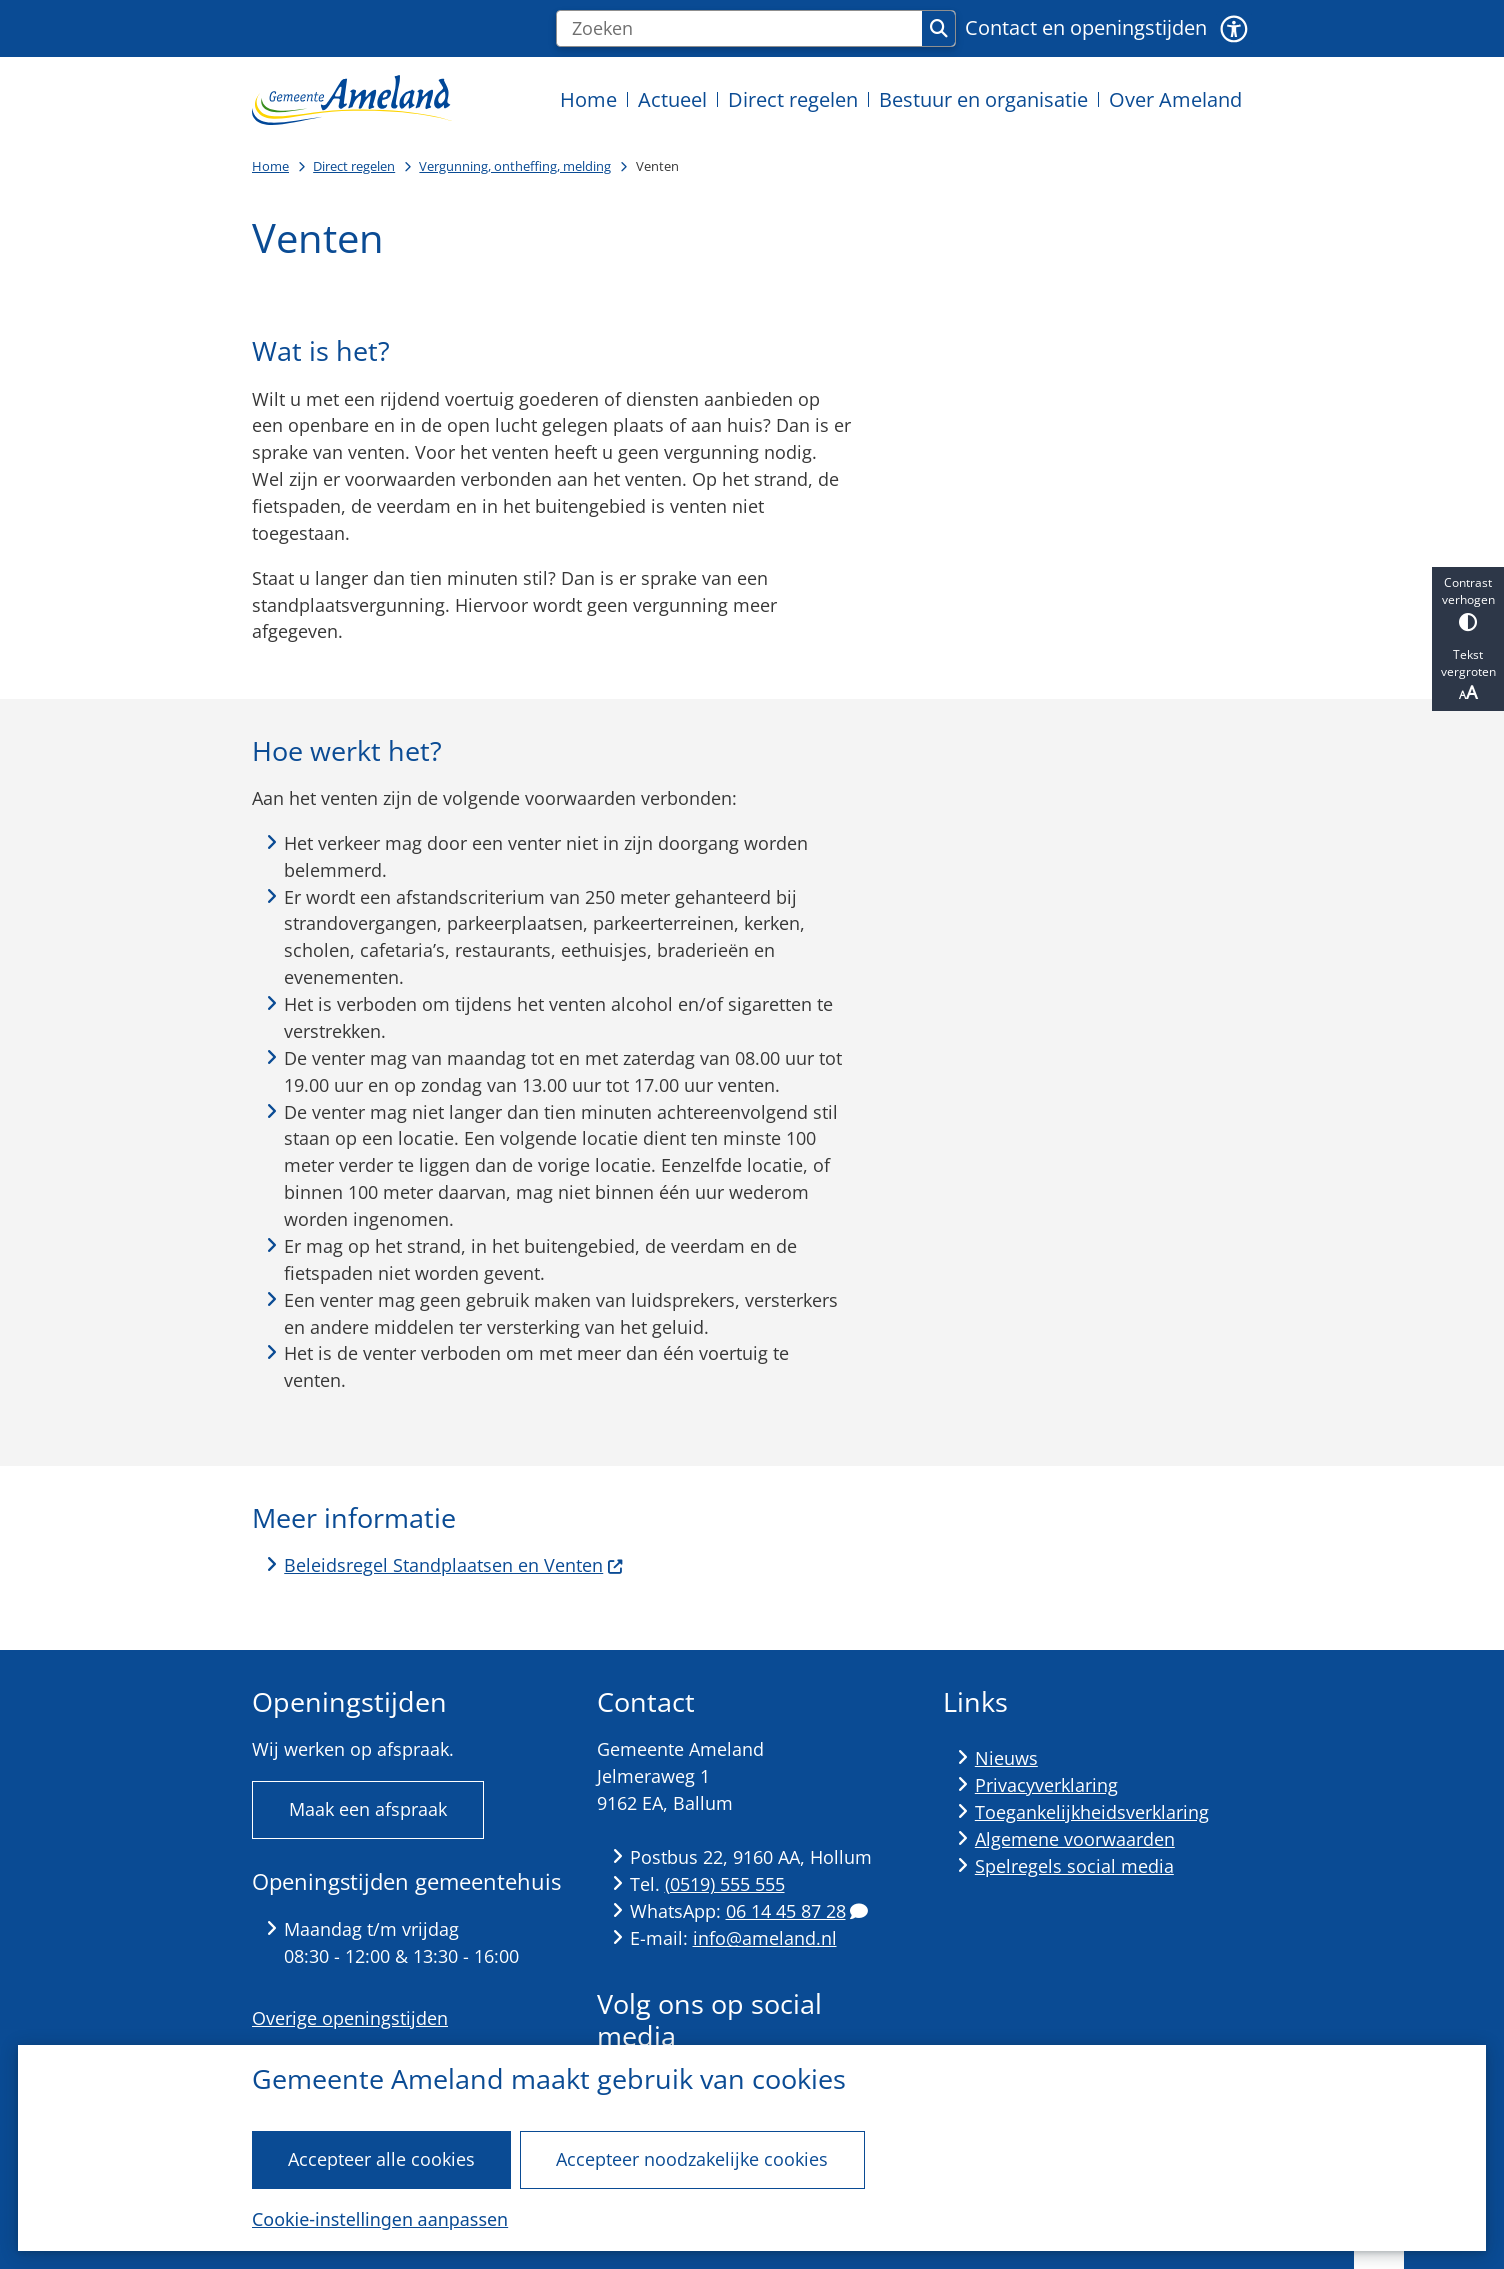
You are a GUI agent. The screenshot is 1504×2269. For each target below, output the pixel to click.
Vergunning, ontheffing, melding (515, 166)
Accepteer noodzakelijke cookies (692, 2159)
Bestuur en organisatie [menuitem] (983, 99)
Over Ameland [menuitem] (1175, 99)
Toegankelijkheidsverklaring (1092, 1812)
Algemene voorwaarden (1075, 1839)
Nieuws (1006, 1758)
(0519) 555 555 (725, 1884)
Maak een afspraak (368, 1809)
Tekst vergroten (1468, 675)
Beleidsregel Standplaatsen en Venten (453, 1565)
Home (270, 166)
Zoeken (939, 29)
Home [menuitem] (588, 99)
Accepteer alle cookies (381, 2159)
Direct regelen (354, 166)
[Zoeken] (739, 29)
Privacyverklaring (1046, 1785)
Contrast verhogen (1468, 602)
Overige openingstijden (350, 2018)
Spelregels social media (1074, 1866)
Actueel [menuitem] (672, 99)
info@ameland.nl (765, 1938)
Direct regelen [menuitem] (793, 99)
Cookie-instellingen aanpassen (380, 2219)
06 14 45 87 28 (797, 1911)
